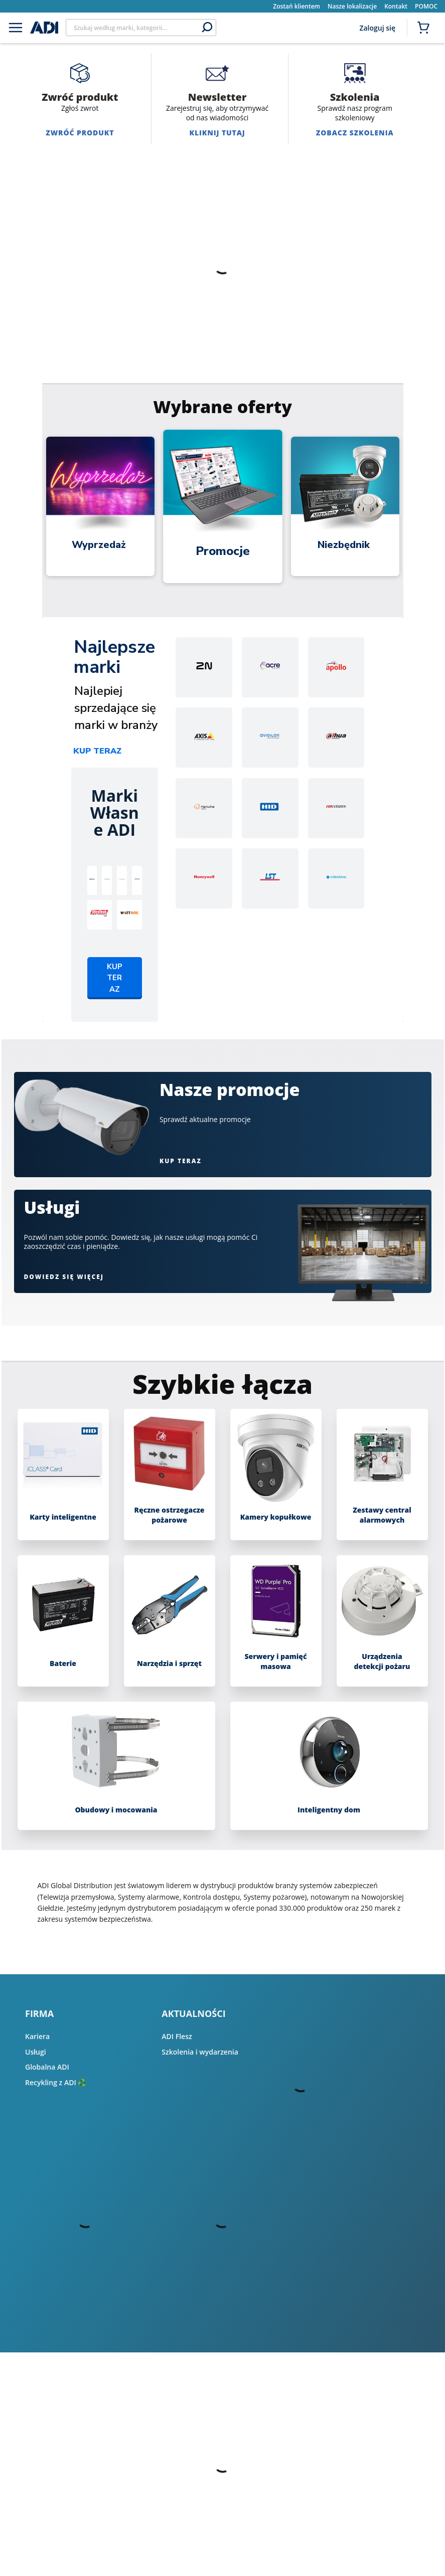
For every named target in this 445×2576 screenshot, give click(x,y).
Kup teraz (97, 751)
